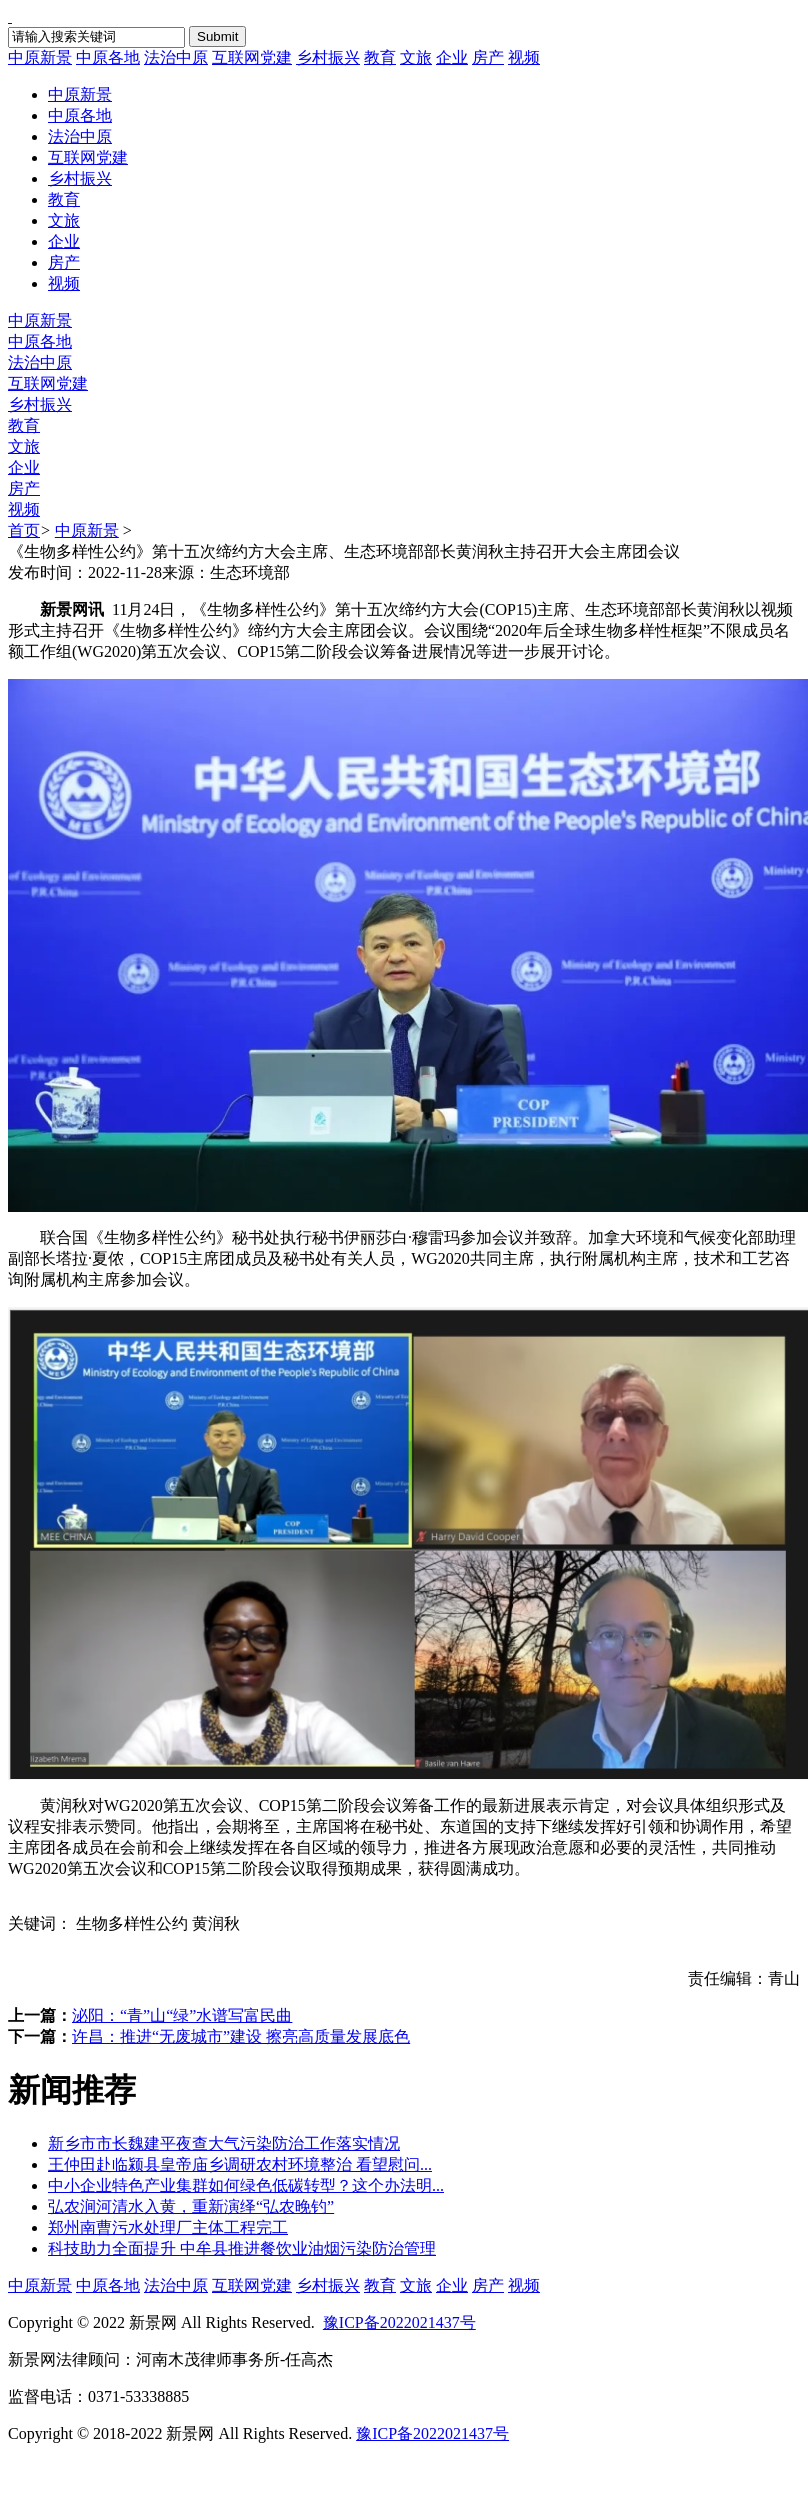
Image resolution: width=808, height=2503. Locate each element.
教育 (380, 57)
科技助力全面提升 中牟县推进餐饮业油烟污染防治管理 (242, 2248)
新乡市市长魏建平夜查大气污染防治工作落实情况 (224, 2143)
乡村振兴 (328, 57)
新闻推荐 (72, 2090)
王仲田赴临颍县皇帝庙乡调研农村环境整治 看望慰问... (240, 2164)
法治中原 (176, 57)
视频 (524, 57)
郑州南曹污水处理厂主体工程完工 (168, 2227)
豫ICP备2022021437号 (399, 2322)
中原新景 (40, 57)
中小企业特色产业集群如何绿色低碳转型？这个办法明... (246, 2185)
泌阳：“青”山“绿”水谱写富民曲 (182, 2015)
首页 (24, 530)
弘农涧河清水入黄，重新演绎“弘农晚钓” (191, 2206)
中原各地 (108, 57)
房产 (488, 57)
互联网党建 (252, 57)
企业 (452, 57)
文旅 (416, 57)
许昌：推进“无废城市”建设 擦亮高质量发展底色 (241, 2036)
